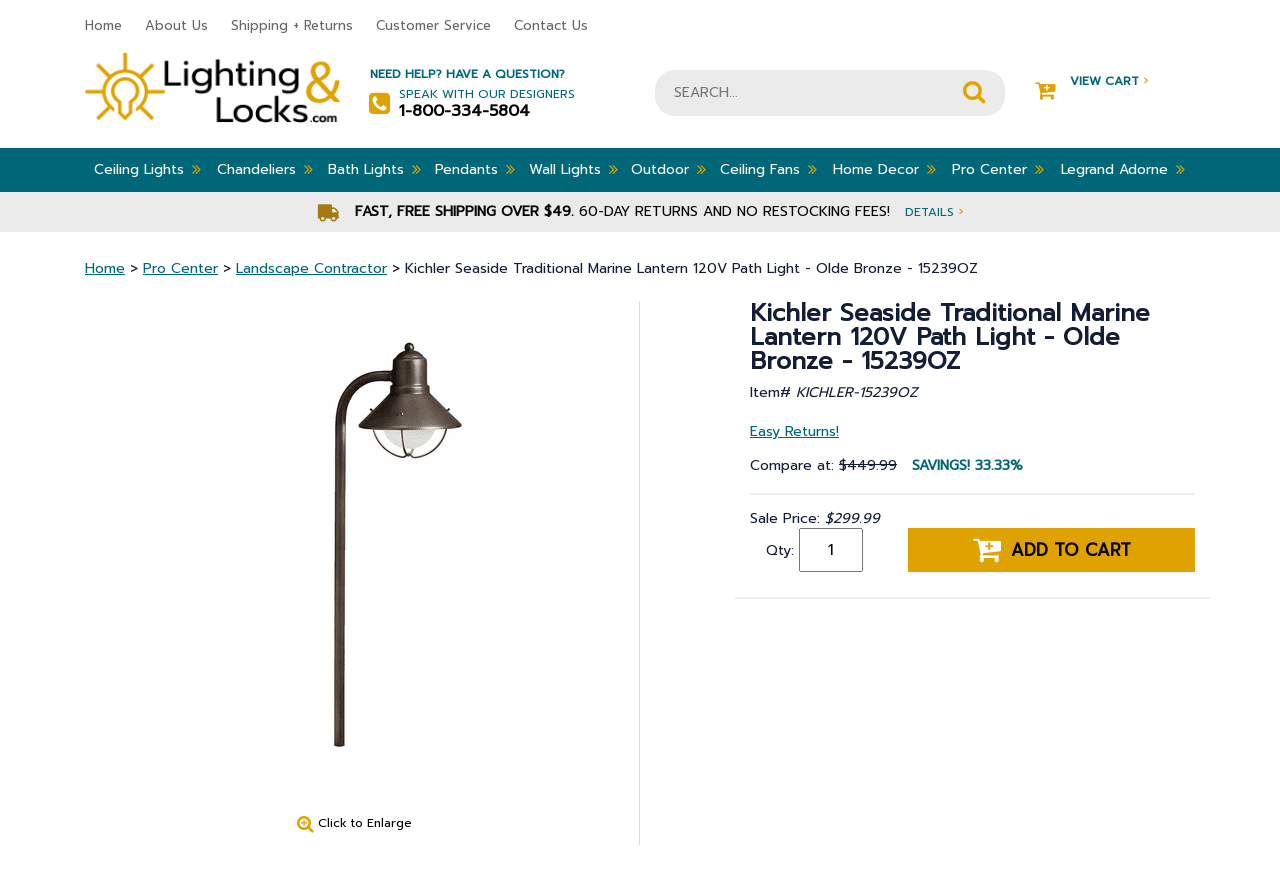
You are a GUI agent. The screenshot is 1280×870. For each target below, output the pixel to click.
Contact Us (551, 25)
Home (103, 25)
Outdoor (668, 169)
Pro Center (998, 169)
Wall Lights (573, 169)
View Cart (1091, 81)
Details (934, 211)
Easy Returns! (794, 431)
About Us (176, 25)
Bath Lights (374, 169)
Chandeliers (265, 169)
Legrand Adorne (1123, 169)
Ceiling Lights (147, 169)
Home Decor (884, 169)
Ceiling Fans (768, 169)
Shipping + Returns (292, 25)
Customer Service (433, 25)
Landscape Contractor (311, 268)
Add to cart (1052, 550)
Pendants (475, 169)
